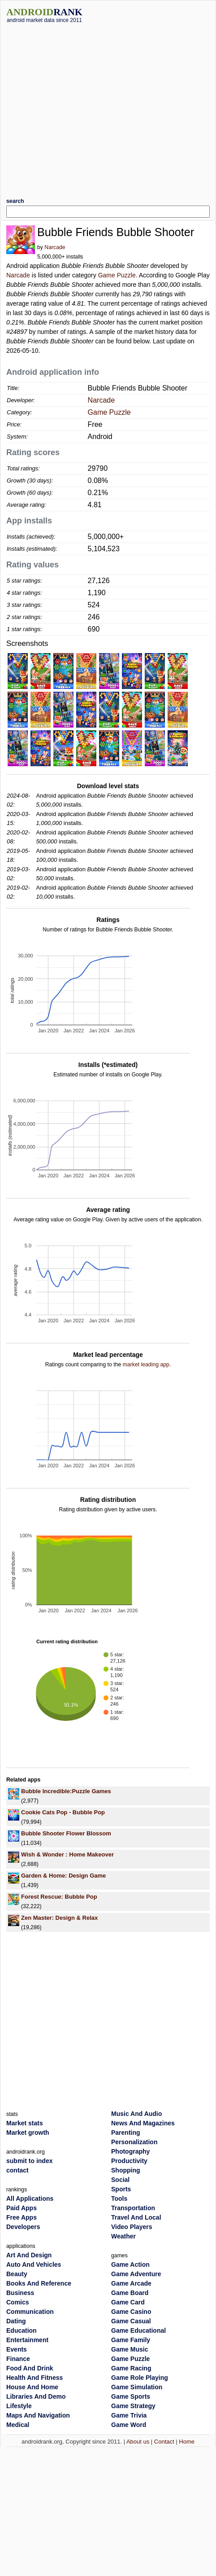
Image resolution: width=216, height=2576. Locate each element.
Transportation (133, 2208)
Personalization (134, 2142)
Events (16, 2349)
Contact (164, 2441)
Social (120, 2179)
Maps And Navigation (38, 2415)
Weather (123, 2236)
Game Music (129, 2349)
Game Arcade (131, 2283)
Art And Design (29, 2255)
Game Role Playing (139, 2377)
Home (186, 2441)
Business (20, 2292)
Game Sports (130, 2396)
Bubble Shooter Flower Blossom (66, 1833)
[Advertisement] (84, 107)
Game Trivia (129, 2415)
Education (21, 2330)
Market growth (27, 2132)
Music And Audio (136, 2113)
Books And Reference (38, 2283)
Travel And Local (136, 2217)
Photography (130, 2151)
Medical (17, 2424)
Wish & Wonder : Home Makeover (67, 1854)
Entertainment (27, 2339)
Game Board (129, 2292)
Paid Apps (21, 2208)
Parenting (125, 2132)
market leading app (146, 1364)
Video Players (131, 2226)
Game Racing (131, 2368)
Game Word (128, 2424)
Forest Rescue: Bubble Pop (59, 1896)
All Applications (29, 2198)
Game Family (130, 2339)
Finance (18, 2358)
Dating (16, 2321)
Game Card (128, 2302)
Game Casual (131, 2321)
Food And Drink (29, 2368)
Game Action (130, 2264)
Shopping (125, 2170)
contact (17, 2170)
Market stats (24, 2123)
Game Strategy (133, 2405)
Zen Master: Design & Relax (59, 1917)
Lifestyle (19, 2405)
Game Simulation (136, 2387)
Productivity (129, 2160)
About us (137, 2441)
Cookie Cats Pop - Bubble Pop (63, 1812)
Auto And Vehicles (33, 2264)
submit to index (29, 2160)
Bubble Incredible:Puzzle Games (66, 1791)
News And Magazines (143, 2123)
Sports (121, 2189)
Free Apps (21, 2217)
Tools (119, 2198)
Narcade (54, 247)
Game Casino (131, 2311)
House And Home (32, 2387)
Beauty (16, 2274)
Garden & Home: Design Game (63, 1875)
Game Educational (138, 2330)
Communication (30, 2311)
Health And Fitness (34, 2377)
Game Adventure (136, 2274)
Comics (17, 2302)
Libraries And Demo (36, 2396)
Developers (23, 2226)
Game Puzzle (117, 275)
